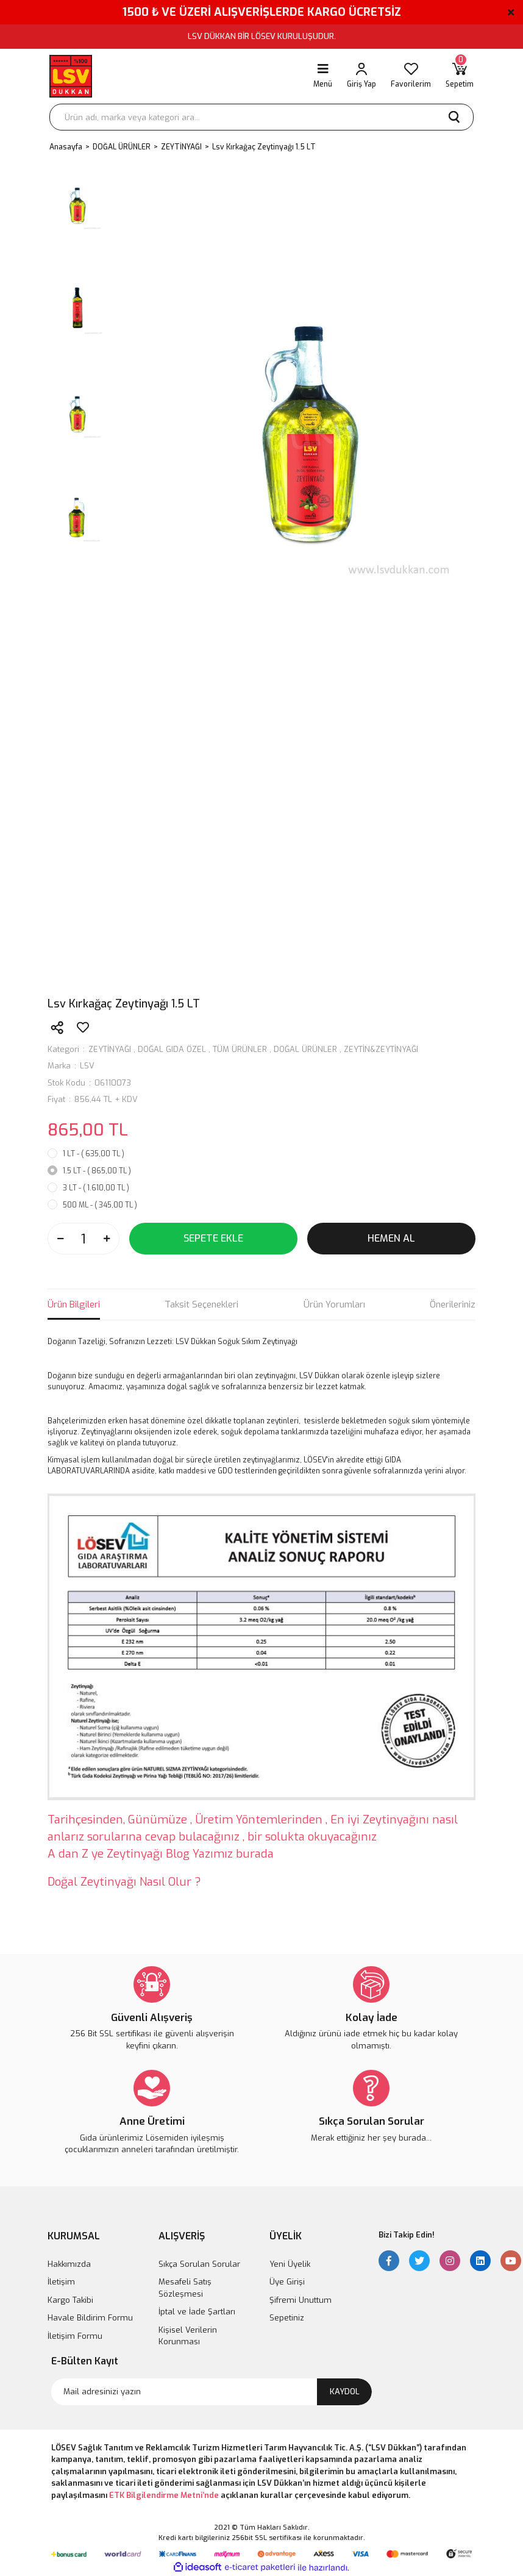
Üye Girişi (287, 2282)
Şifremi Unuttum (300, 2300)
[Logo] (70, 76)
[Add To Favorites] (83, 1027)
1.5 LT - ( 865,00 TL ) (97, 1171)
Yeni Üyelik (289, 2264)
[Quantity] (83, 1238)
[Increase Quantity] (106, 1238)
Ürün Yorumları (334, 1304)
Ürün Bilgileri (74, 1304)
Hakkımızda (69, 2264)
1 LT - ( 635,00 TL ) (93, 1154)
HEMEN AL (391, 1238)
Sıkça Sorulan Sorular (199, 2264)
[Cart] (460, 76)
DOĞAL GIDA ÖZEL (172, 1049)
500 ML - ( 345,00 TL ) (100, 1205)
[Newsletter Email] (211, 2391)
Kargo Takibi (70, 2300)
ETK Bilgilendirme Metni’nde (164, 2495)
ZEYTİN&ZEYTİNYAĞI (381, 1049)
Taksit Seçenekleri (201, 1304)
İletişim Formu (75, 2336)
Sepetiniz (286, 2318)
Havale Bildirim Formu (90, 2318)
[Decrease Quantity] (60, 1238)
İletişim (61, 2282)
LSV (87, 1066)
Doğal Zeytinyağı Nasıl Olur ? (124, 1881)
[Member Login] (361, 76)
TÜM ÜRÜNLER (240, 1049)
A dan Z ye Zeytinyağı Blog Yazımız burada (161, 1853)
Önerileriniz (452, 1304)
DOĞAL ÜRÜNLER (305, 1049)
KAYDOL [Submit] (345, 2391)
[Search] (261, 117)
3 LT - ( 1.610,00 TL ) (96, 1188)
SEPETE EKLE (213, 1238)
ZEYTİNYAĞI (109, 1049)
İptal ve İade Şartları (196, 2311)
